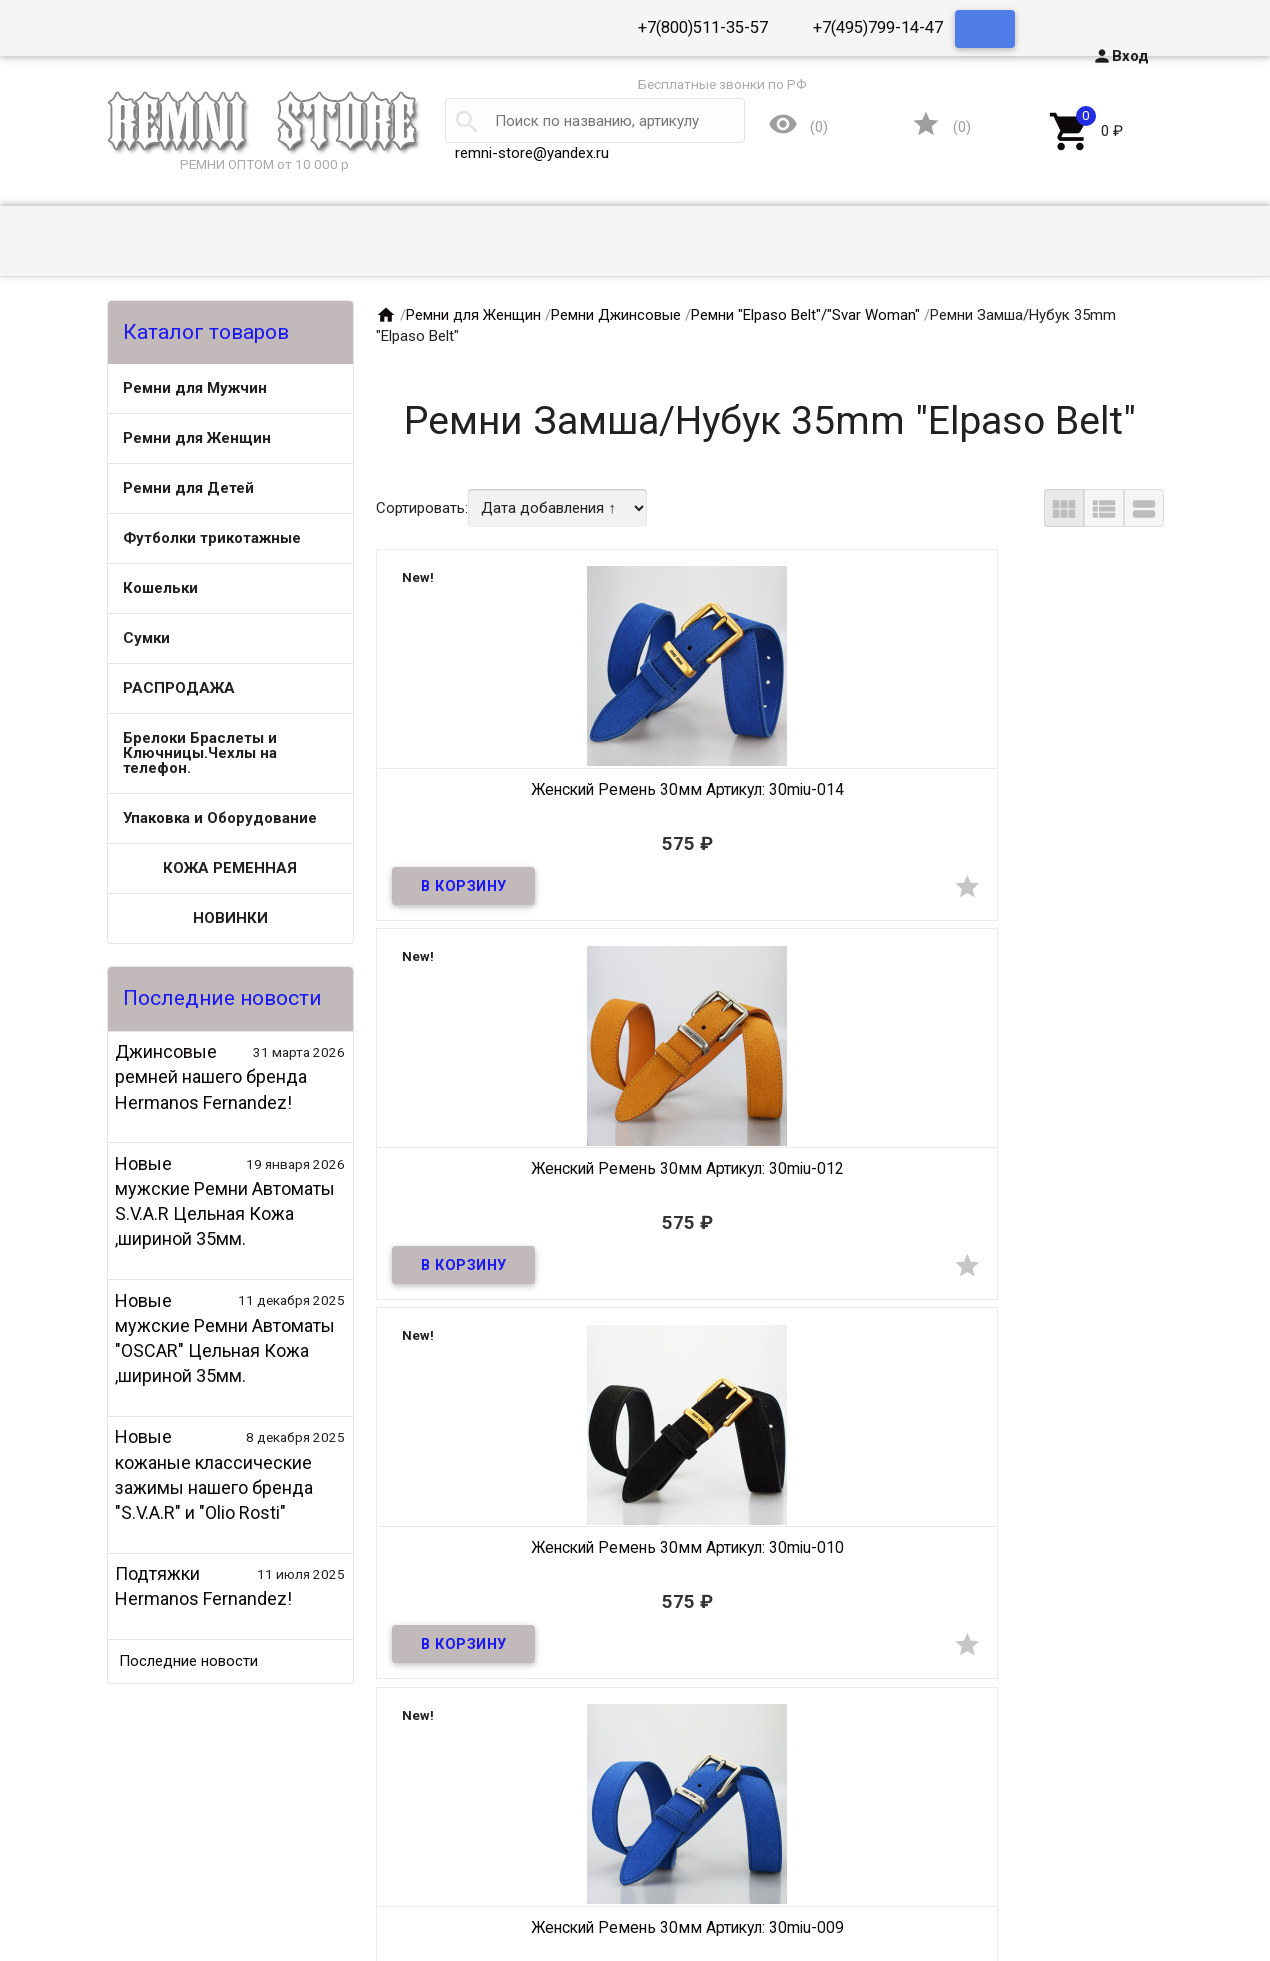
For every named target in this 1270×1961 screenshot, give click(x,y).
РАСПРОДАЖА (179, 688)
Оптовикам (185, 1867)
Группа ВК (1129, 1909)
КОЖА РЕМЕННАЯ (230, 868)
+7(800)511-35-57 (703, 27)
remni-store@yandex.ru (532, 153)
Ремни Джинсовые (616, 315)
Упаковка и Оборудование (220, 818)
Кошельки (160, 588)
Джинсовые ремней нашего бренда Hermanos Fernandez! (211, 1076)
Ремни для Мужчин (195, 388)
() (941, 128)
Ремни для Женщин (197, 438)
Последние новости (188, 1661)
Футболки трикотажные (212, 538)
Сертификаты (193, 1909)
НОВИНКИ (230, 918)
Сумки (146, 638)
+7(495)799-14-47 (878, 27)
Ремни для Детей (188, 488)
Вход (1120, 56)
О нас (166, 1846)
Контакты (181, 1888)
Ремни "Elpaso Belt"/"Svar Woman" (805, 315)
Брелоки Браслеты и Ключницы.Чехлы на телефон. (200, 753)
